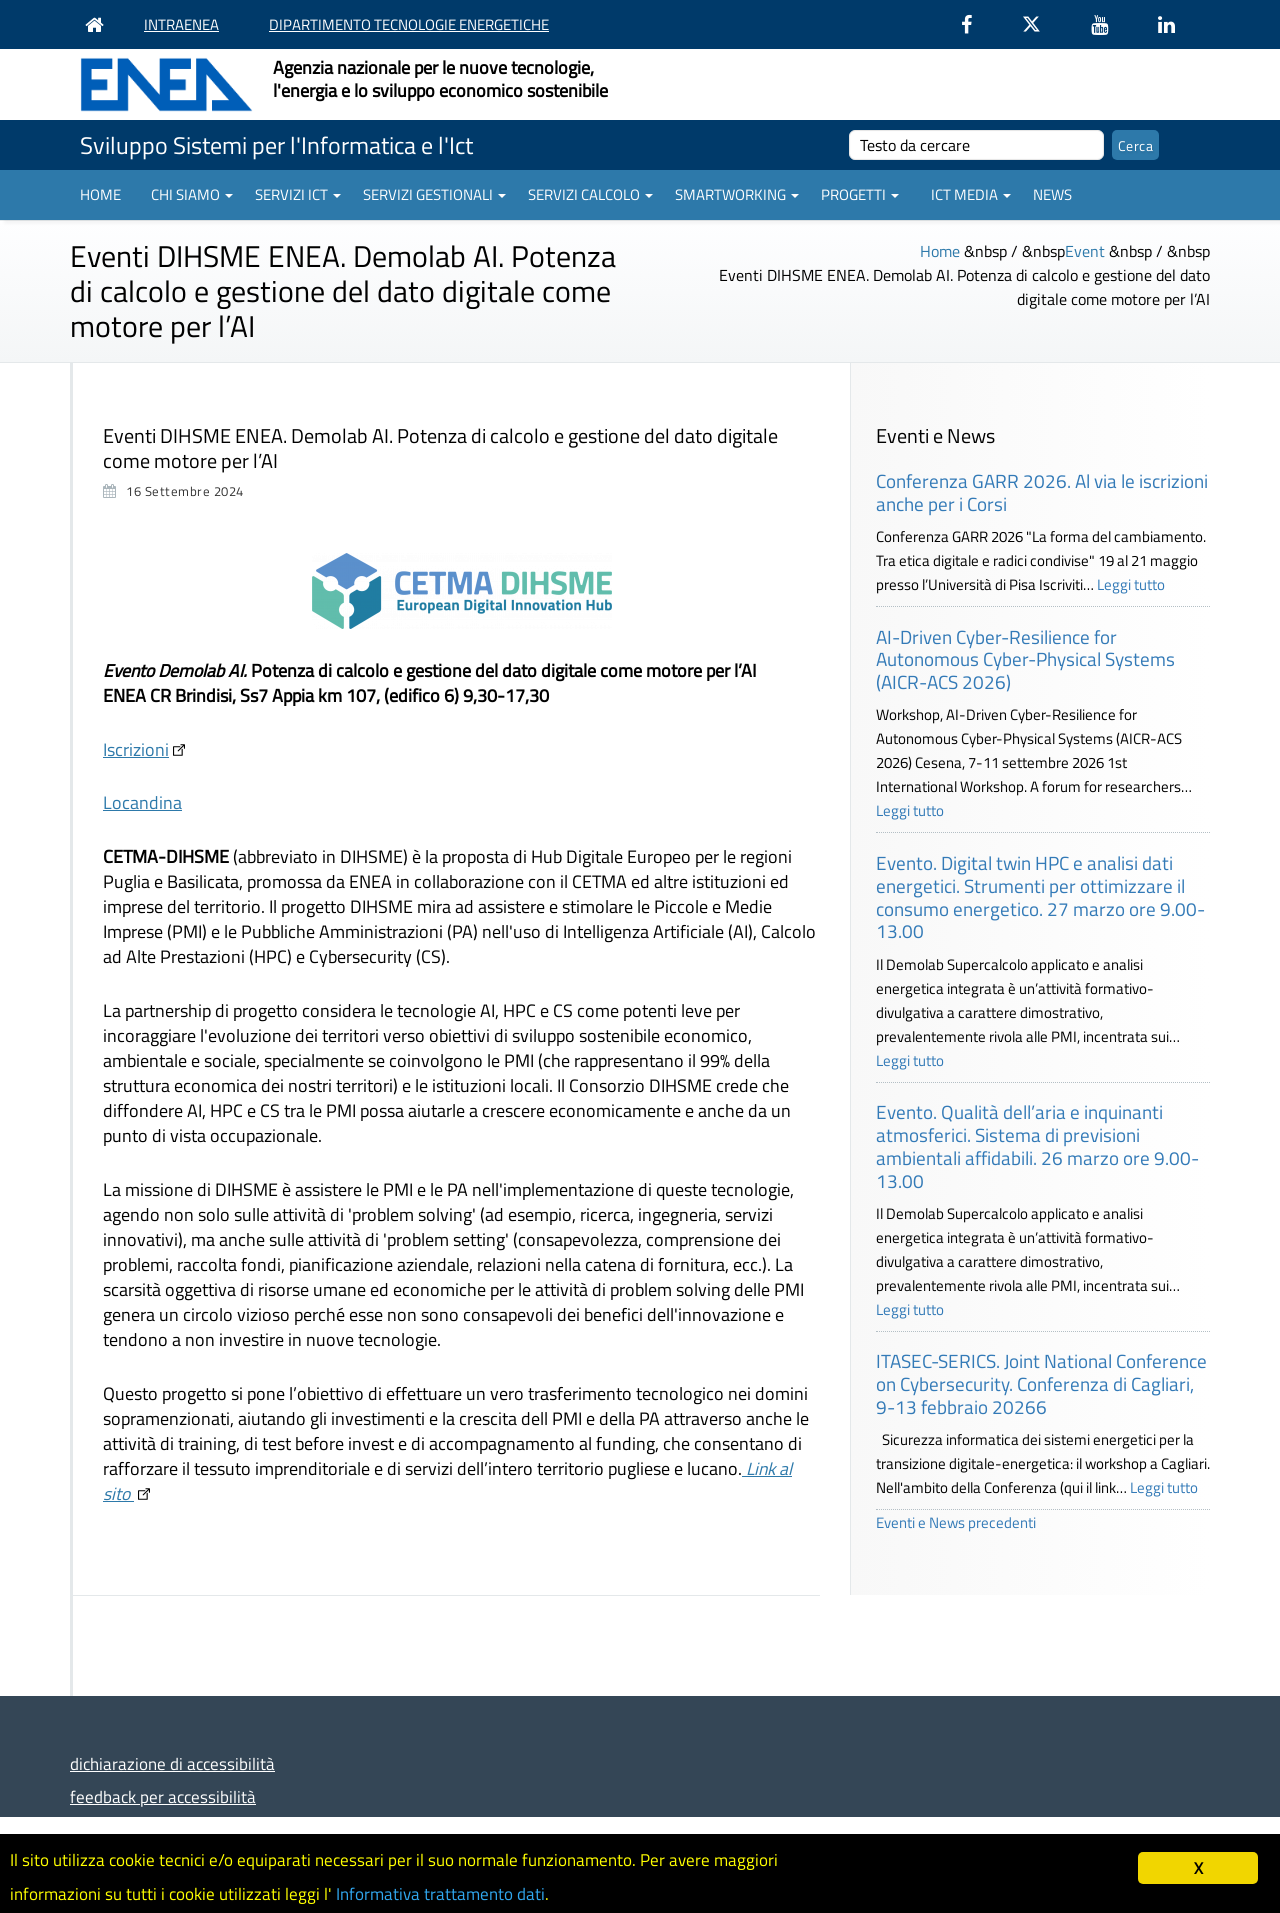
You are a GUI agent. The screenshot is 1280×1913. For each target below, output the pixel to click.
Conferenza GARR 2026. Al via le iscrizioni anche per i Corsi (1042, 492)
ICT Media (971, 194)
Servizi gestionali (434, 194)
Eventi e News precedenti (956, 1522)
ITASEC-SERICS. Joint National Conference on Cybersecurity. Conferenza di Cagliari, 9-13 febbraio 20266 (1041, 1383)
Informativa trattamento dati (440, 1894)
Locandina (142, 802)
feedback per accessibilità (163, 1796)
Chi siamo (192, 194)
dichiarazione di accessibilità (172, 1763)
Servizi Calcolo (590, 194)
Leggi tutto (1131, 584)
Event (1085, 251)
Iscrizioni (136, 749)
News (1052, 194)
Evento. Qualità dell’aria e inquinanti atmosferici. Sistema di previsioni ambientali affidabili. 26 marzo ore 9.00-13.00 (1037, 1145)
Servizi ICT (298, 194)
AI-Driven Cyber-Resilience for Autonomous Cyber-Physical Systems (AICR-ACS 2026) (1025, 659)
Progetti (860, 194)
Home (100, 194)
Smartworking (737, 194)
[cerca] (976, 145)
